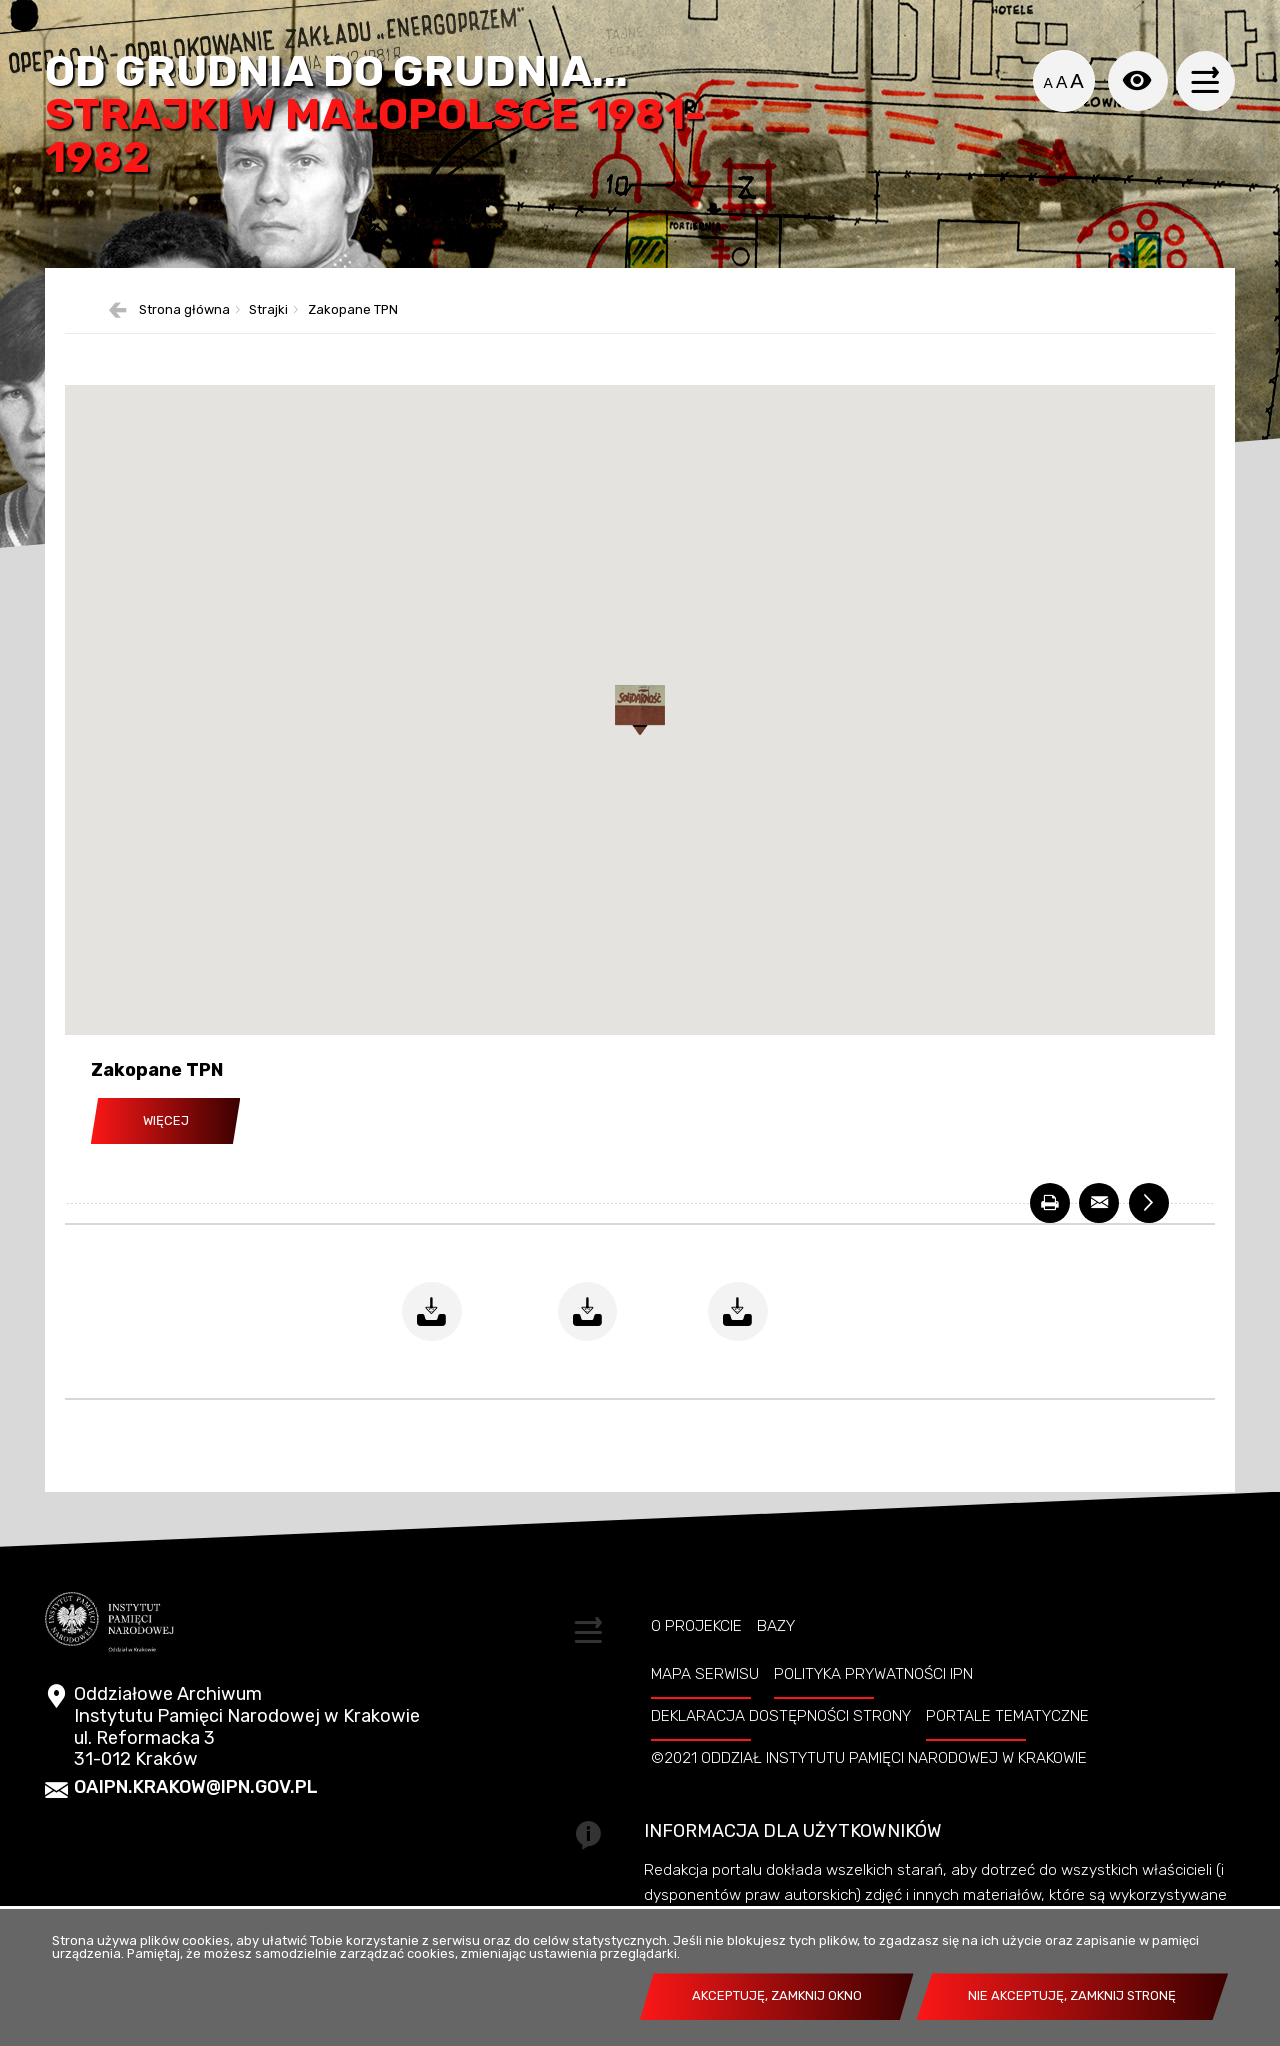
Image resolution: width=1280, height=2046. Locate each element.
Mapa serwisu (705, 1676)
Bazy (776, 1629)
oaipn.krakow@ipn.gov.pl (196, 1790)
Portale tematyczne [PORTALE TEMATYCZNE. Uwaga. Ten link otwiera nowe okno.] (1007, 1718)
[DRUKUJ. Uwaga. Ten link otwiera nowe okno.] (1050, 1205)
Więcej (166, 1122)
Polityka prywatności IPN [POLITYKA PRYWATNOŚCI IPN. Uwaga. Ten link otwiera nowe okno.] (873, 1676)
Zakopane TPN (353, 312)
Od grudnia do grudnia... (376, 116)
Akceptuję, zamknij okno (777, 1995)
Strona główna (184, 312)
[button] (640, 713)
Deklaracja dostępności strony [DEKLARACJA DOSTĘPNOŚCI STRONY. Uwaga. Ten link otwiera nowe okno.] (781, 1718)
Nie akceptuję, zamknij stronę (1072, 1995)
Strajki (268, 312)
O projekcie (696, 1629)
